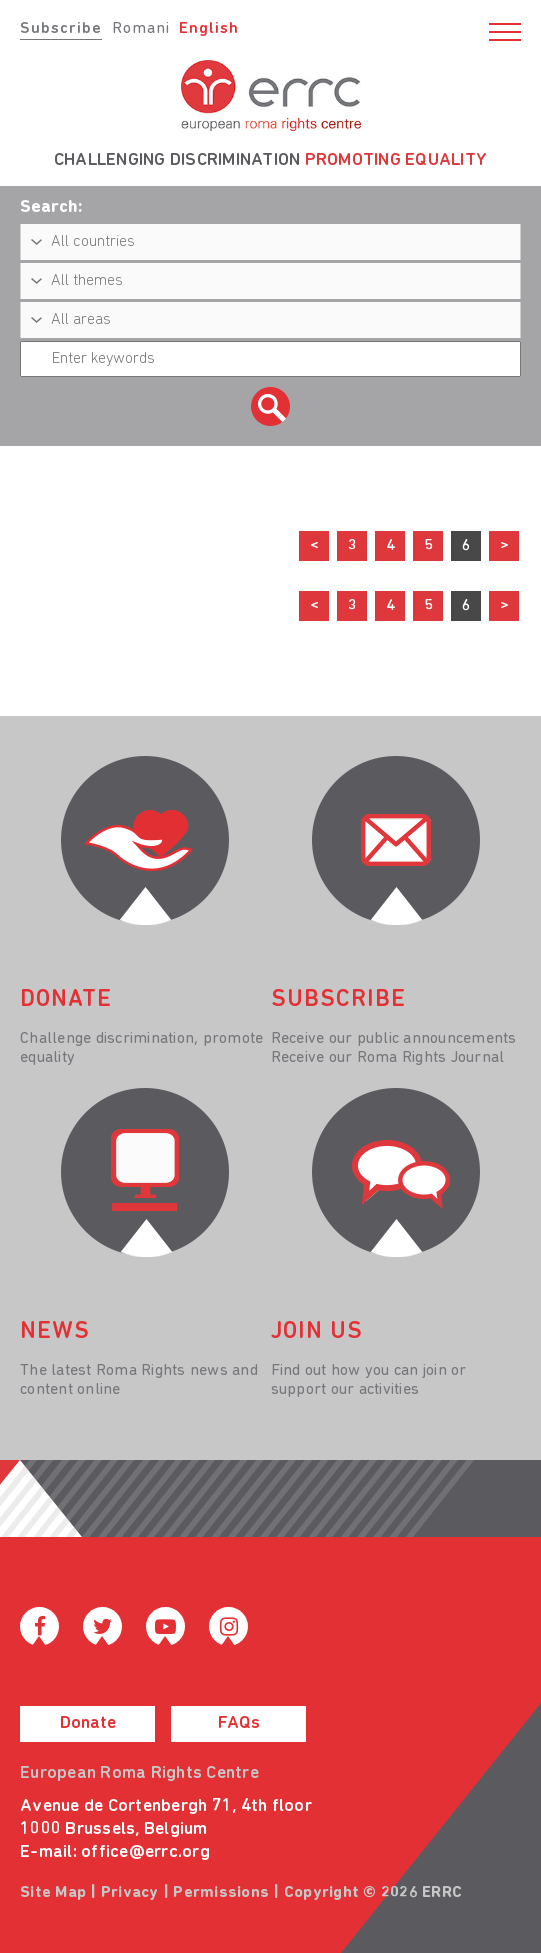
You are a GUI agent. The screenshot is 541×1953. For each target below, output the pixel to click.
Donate (88, 1723)
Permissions (221, 1893)
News (55, 1332)
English (209, 29)
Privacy (130, 1893)
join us (317, 1332)
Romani (141, 29)
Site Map (53, 1893)
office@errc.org (145, 1852)
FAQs (239, 1723)
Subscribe (61, 29)
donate (66, 1000)
